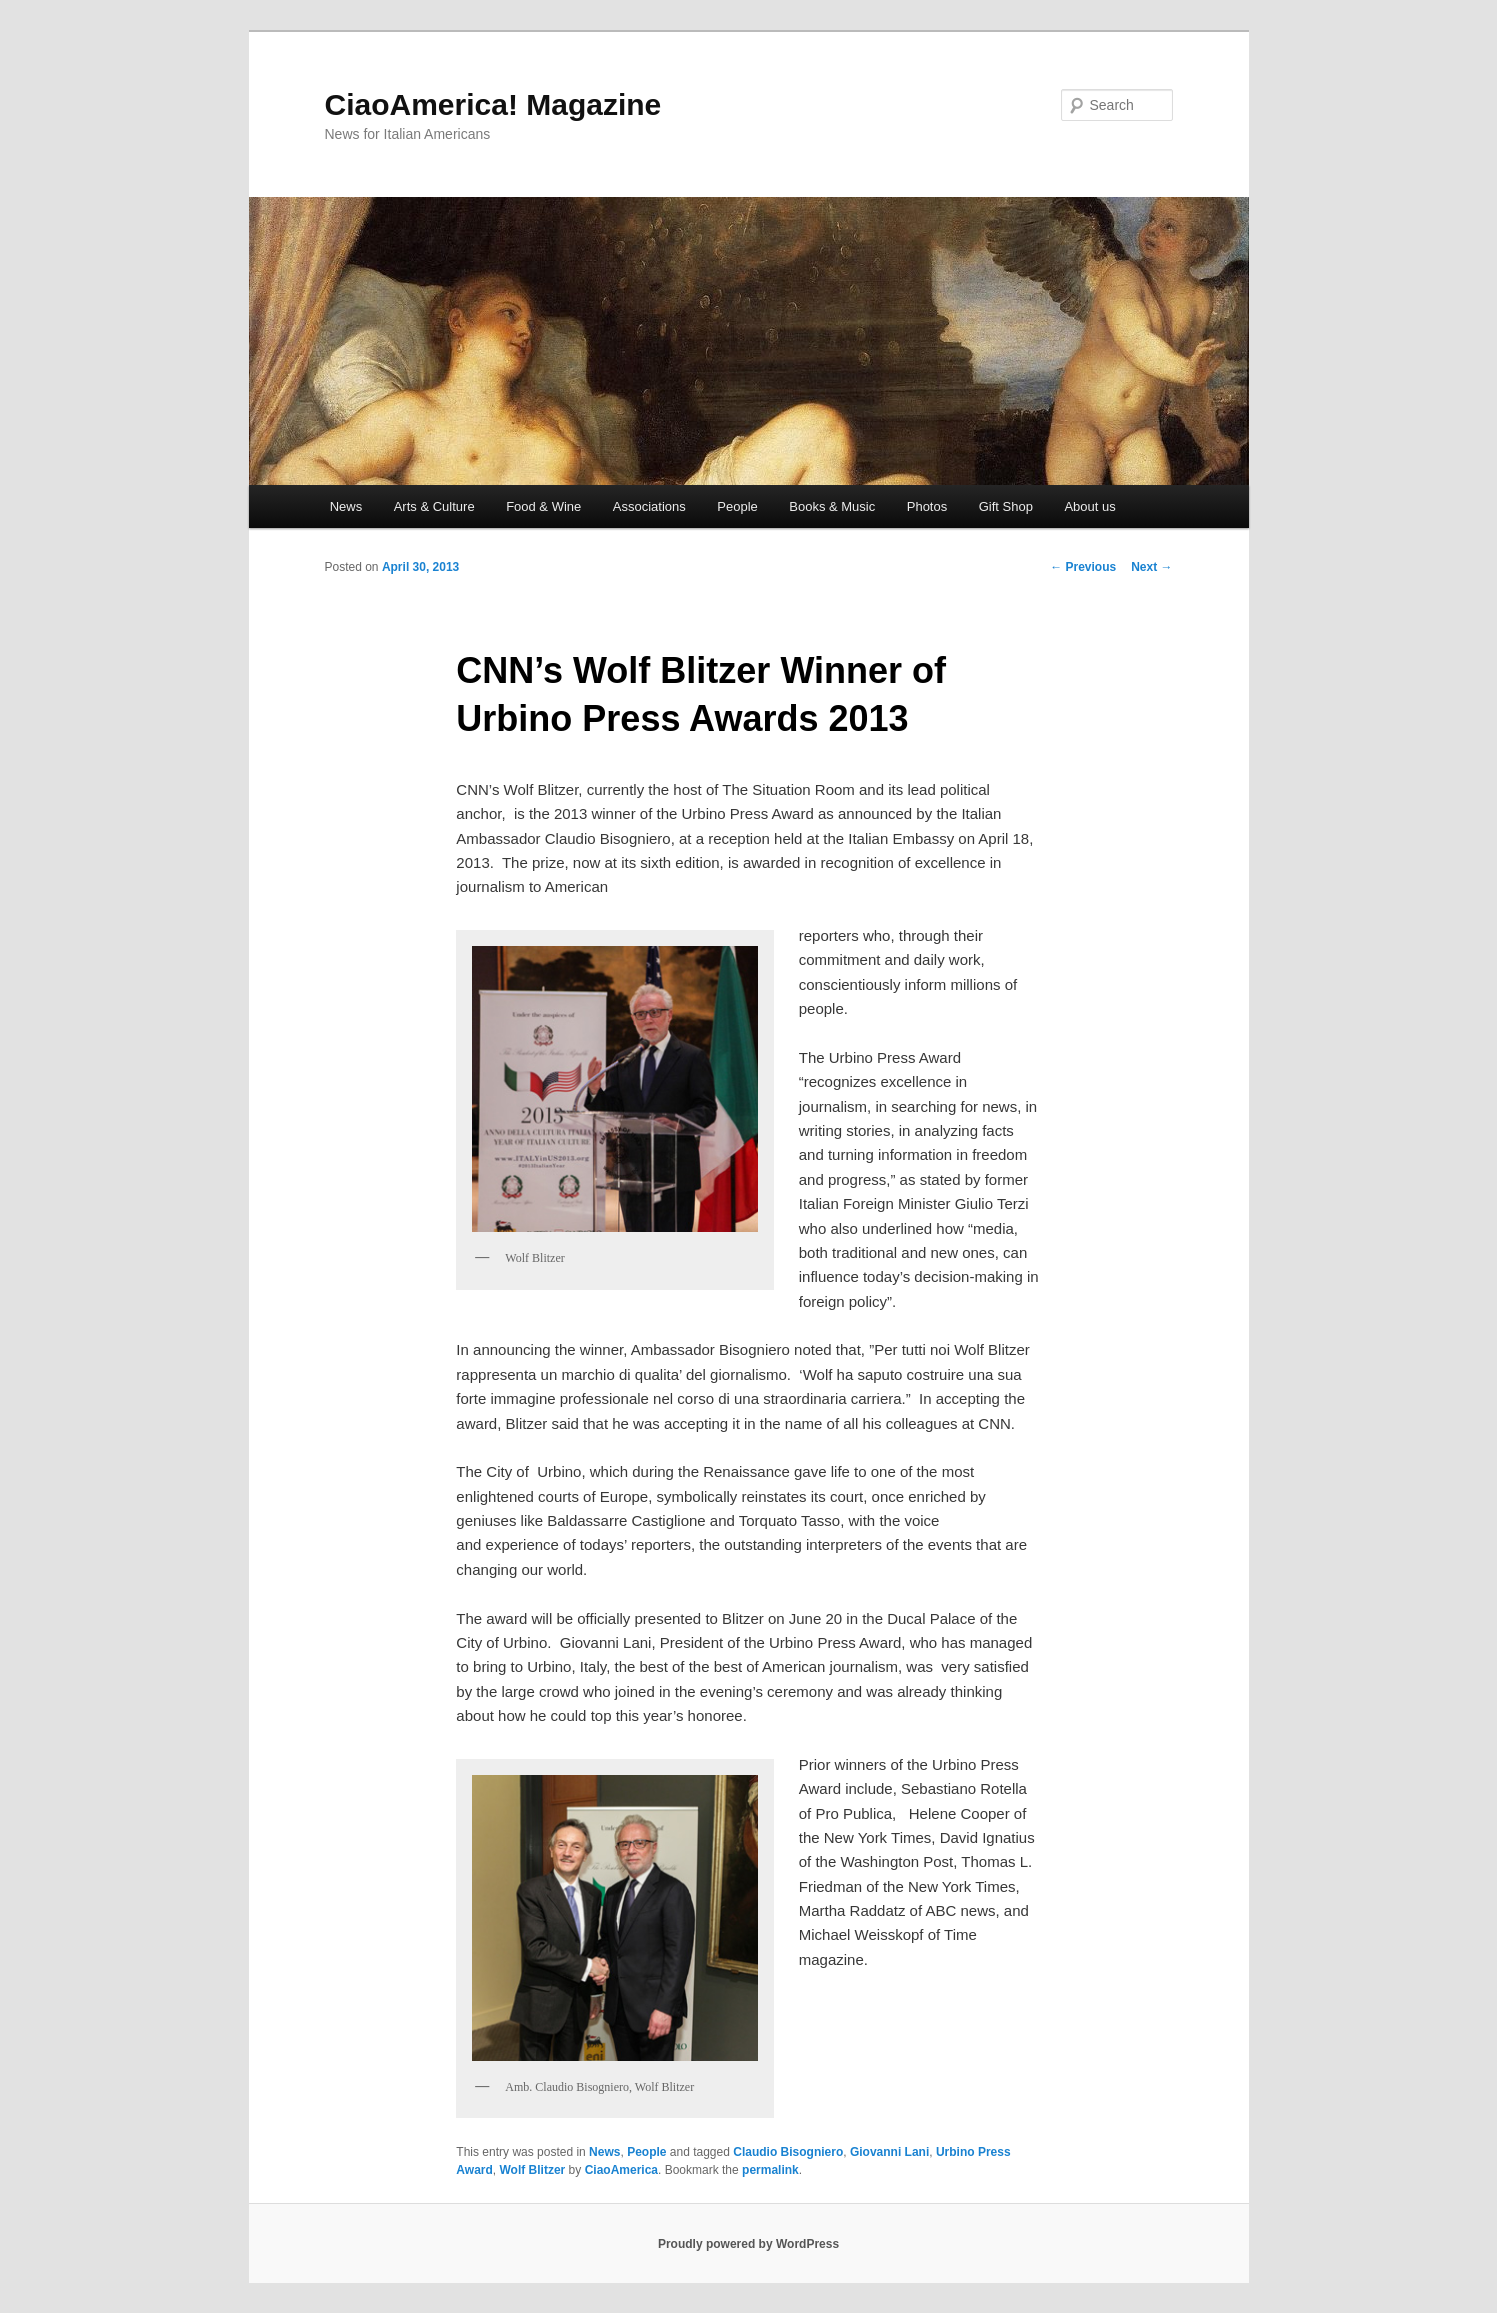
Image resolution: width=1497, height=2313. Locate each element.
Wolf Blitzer (533, 2170)
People (737, 506)
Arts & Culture (434, 506)
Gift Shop (1006, 506)
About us (1089, 506)
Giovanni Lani (889, 2152)
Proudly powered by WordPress (748, 2244)
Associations (649, 506)
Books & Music (832, 506)
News (346, 506)
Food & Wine (543, 506)
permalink (770, 2170)
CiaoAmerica (621, 2170)
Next (1151, 567)
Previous (1083, 567)
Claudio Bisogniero (788, 2152)
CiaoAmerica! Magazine (493, 104)
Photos (927, 506)
